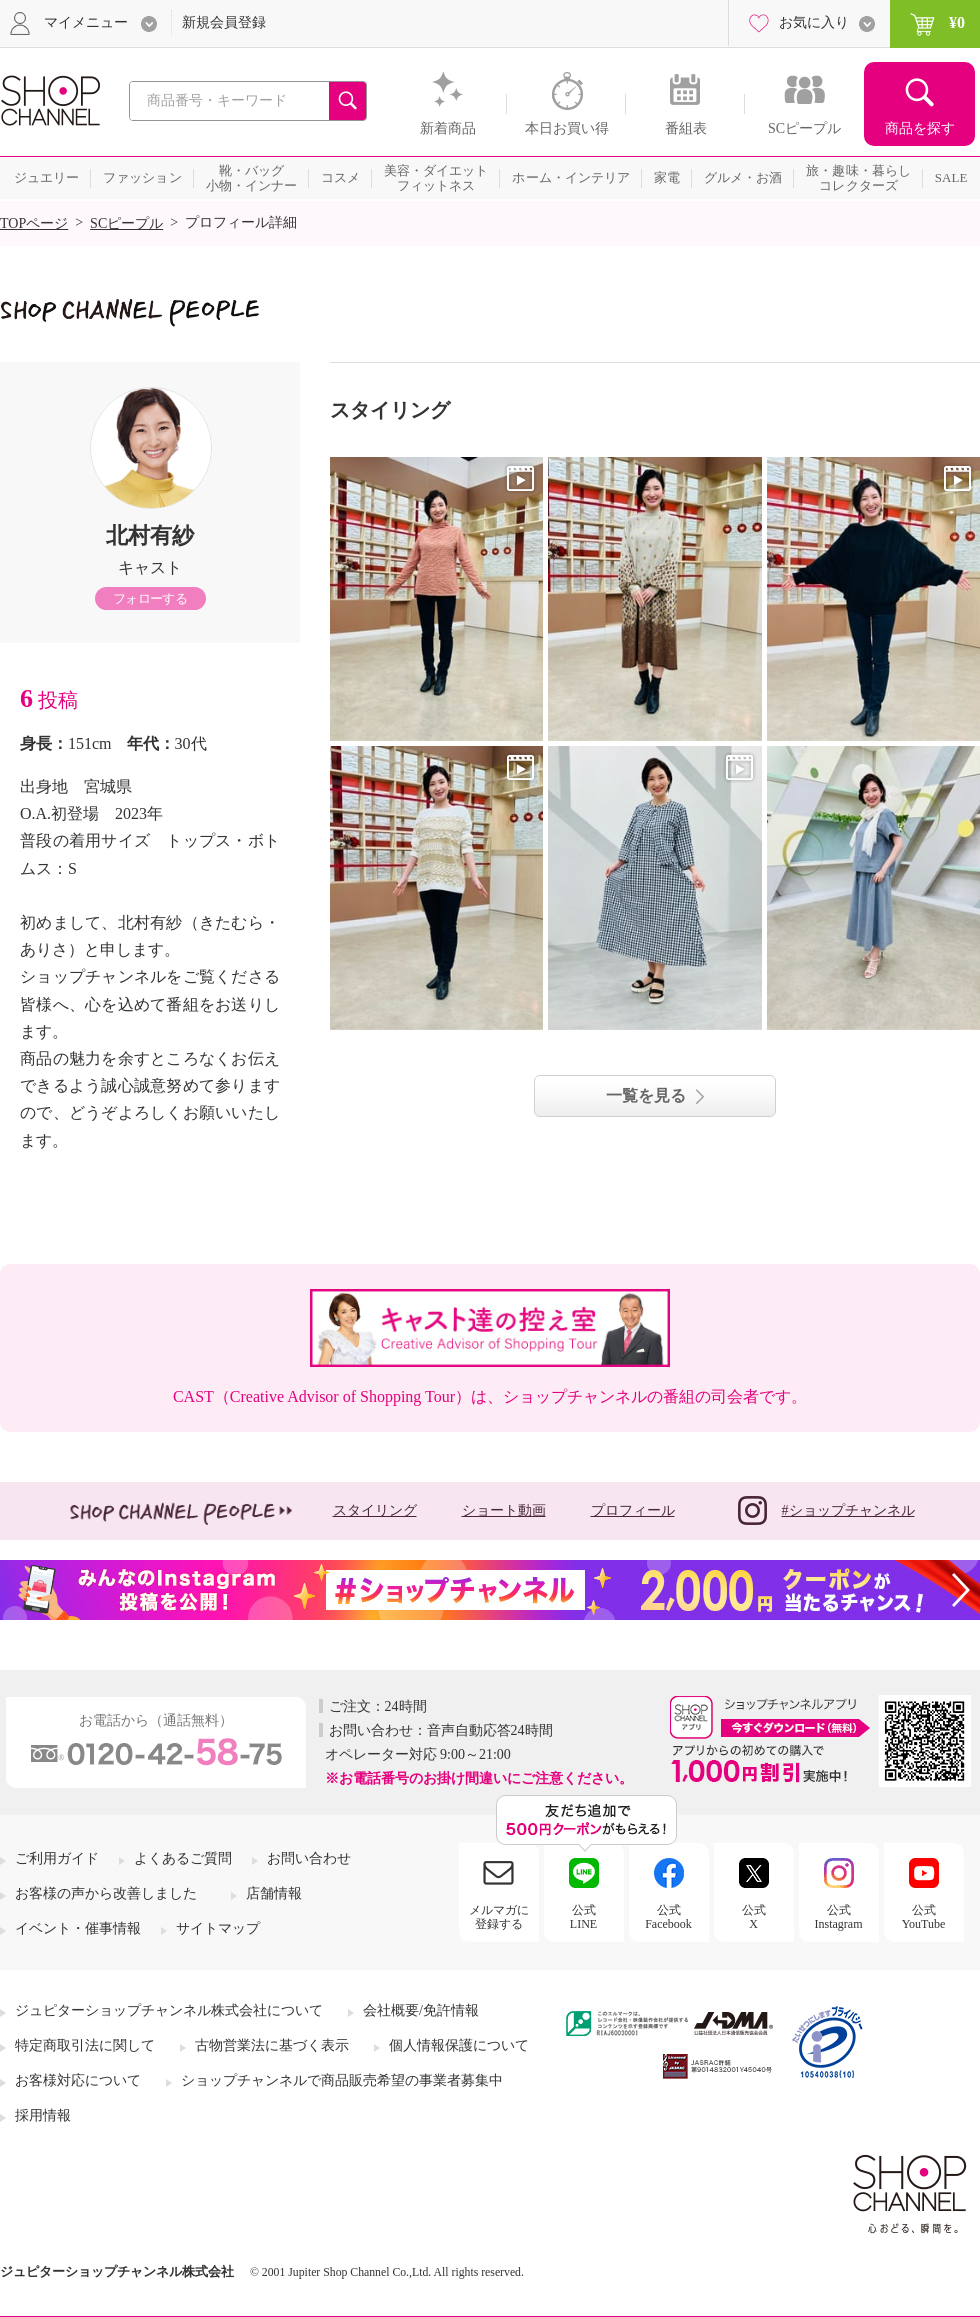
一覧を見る (646, 1095)
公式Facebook (668, 1917)
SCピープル (126, 223)
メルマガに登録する (499, 1917)
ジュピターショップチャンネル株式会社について (169, 2010)
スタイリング (375, 1510)
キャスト (150, 567)
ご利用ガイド (57, 1858)
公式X (754, 1917)
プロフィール (633, 1510)
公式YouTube (924, 1917)
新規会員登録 (224, 22)
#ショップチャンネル (826, 1510)
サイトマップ (218, 1928)
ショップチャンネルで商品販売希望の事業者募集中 (342, 2080)
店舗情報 (274, 1893)
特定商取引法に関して (85, 2045)
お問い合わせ (309, 1858)
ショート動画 (504, 1510)
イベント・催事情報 (78, 1928)
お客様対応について (78, 2080)
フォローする (150, 598)
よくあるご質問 (183, 1858)
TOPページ (34, 223)
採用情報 (43, 2115)
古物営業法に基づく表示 (272, 2045)
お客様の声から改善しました (106, 1893)
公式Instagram (839, 1917)
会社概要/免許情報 (421, 2010)
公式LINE (583, 1917)
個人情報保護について (459, 2045)
